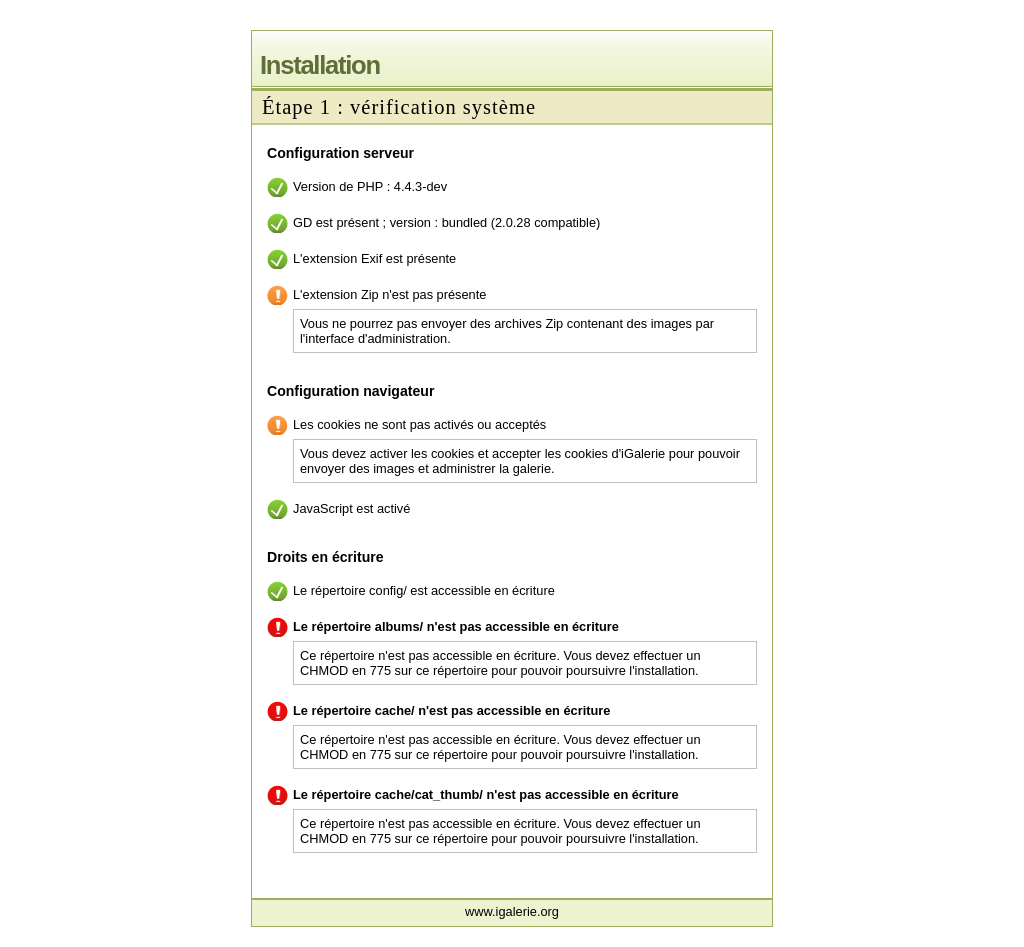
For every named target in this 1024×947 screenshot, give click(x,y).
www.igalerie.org (512, 911)
